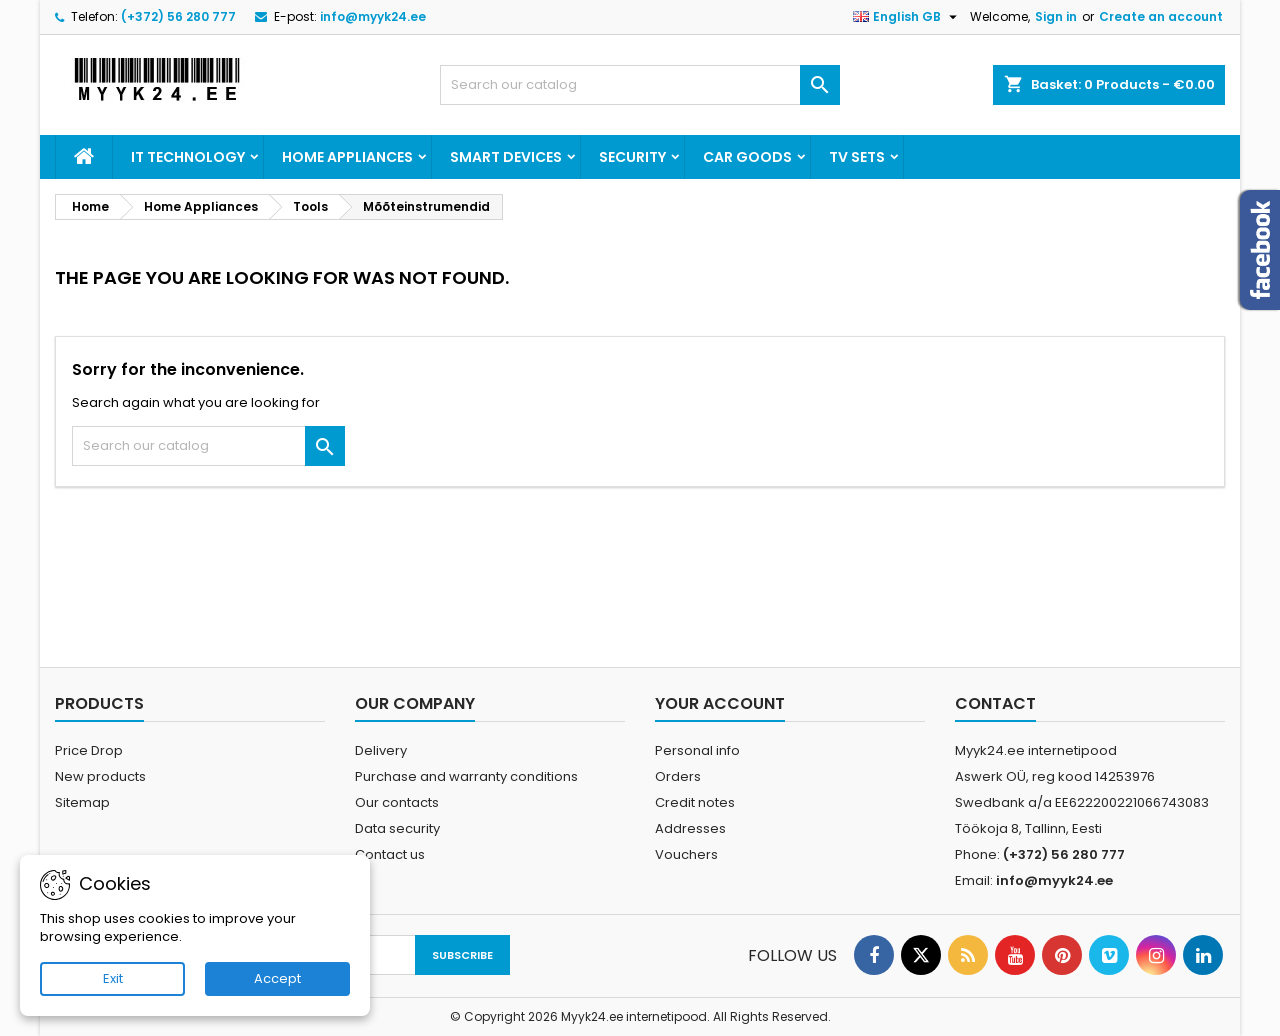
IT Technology (188, 157)
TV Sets (857, 157)
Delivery (381, 750)
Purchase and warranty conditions (466, 776)
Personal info (697, 750)
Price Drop (89, 750)
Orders (678, 776)
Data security (397, 828)
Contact (995, 703)
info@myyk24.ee (373, 16)
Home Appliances (347, 157)
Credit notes (695, 802)
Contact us (390, 854)
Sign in (1056, 16)
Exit (113, 978)
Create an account (1161, 16)
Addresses (690, 828)
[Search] (640, 85)
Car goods (747, 157)
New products (100, 776)
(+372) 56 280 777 (178, 16)
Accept (277, 978)
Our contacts (397, 802)
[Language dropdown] (907, 17)
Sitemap (82, 802)
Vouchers (686, 854)
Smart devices (506, 157)
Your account (720, 703)
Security (632, 157)
